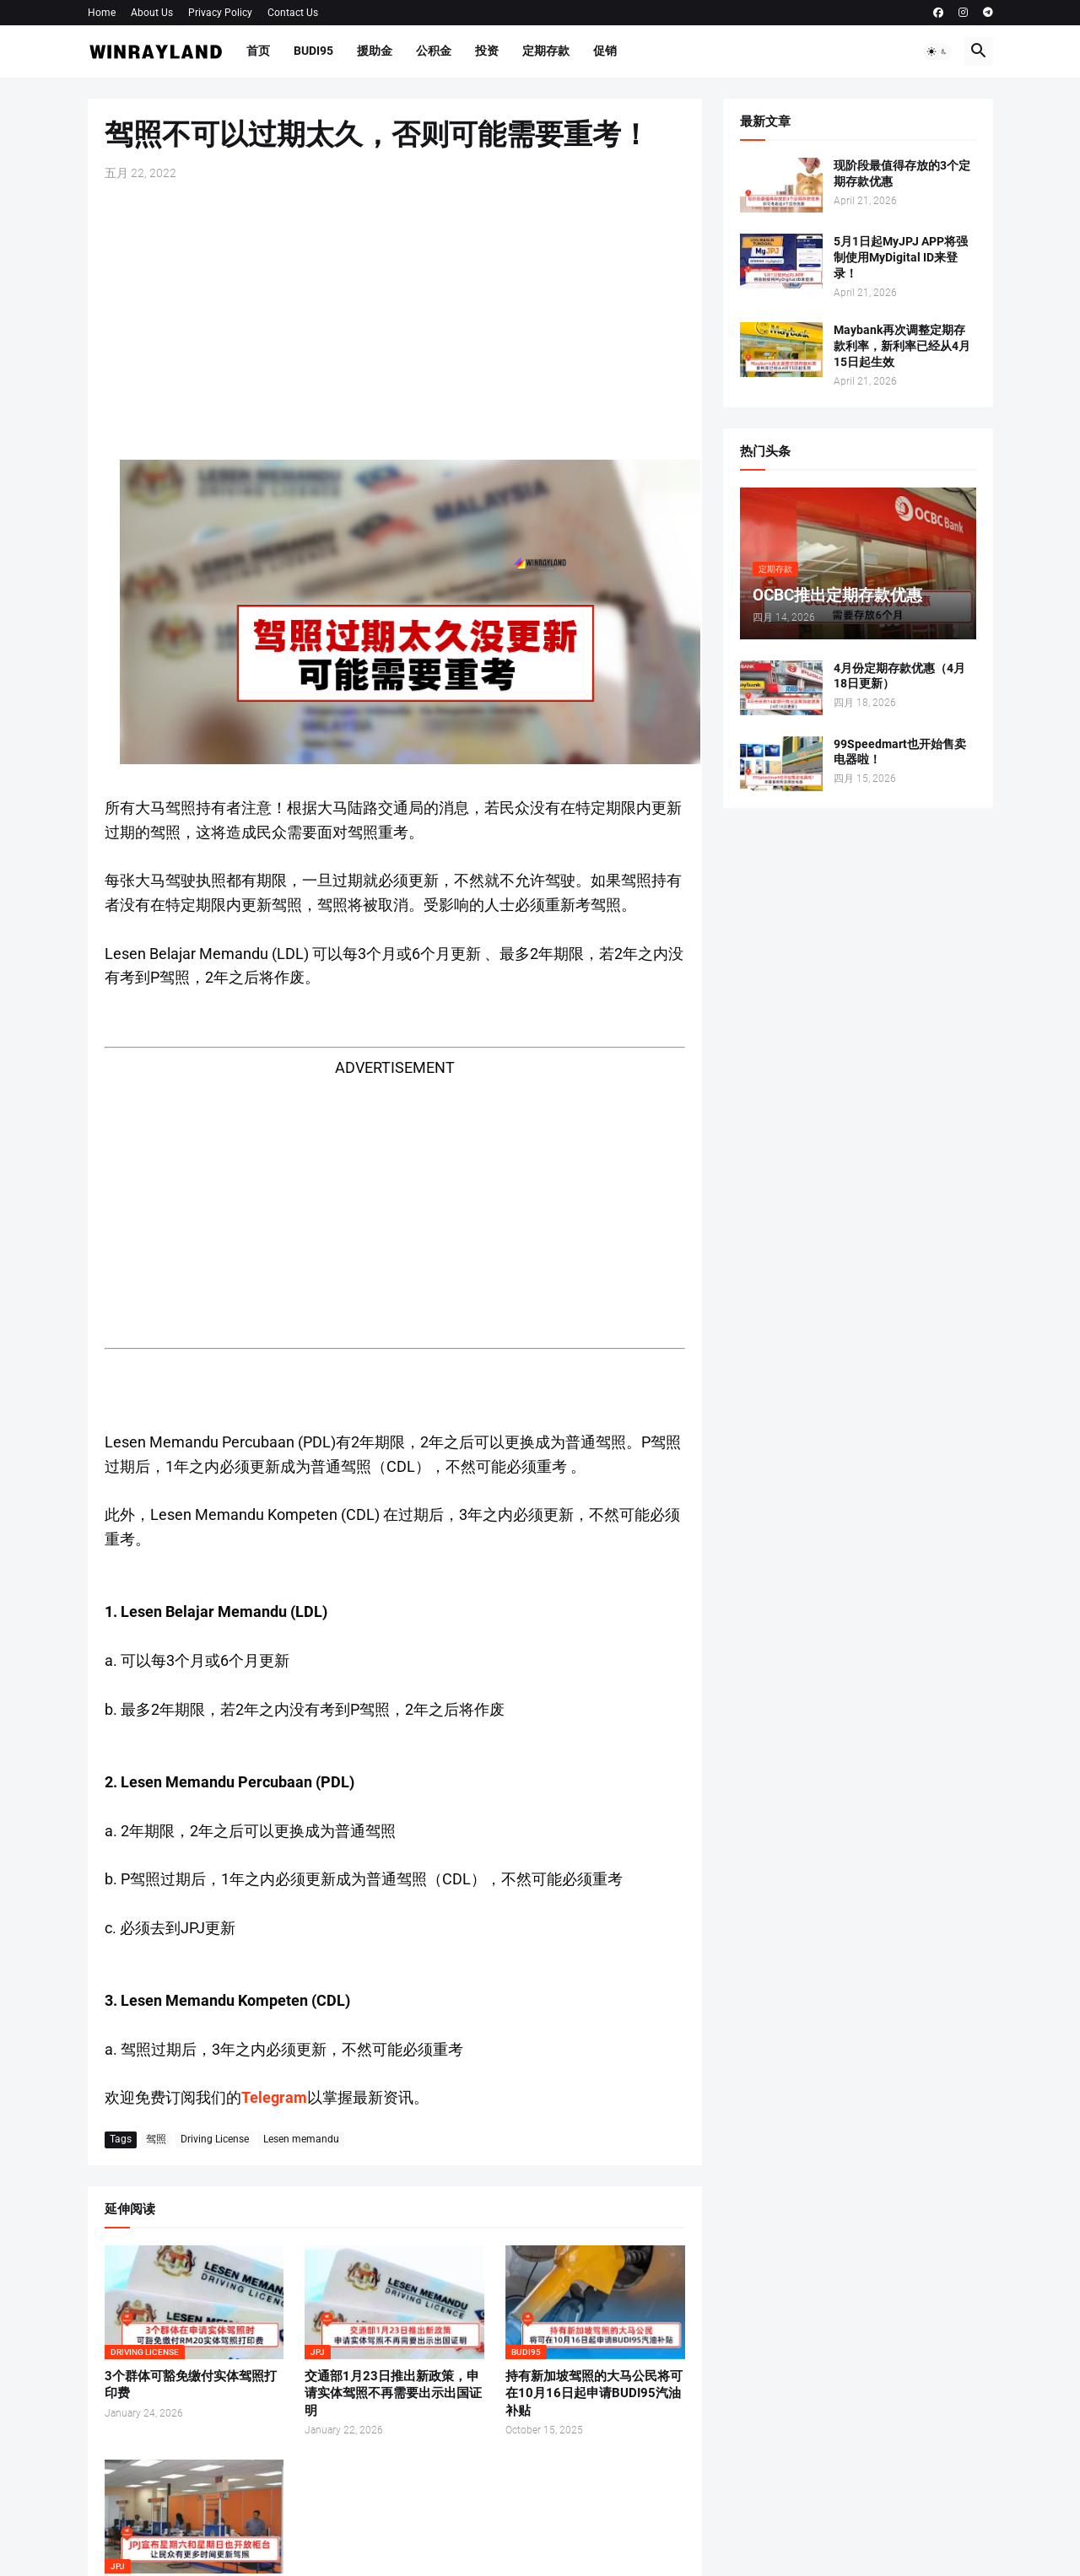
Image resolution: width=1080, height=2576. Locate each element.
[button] (937, 51)
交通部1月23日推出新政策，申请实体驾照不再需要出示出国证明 (393, 2393)
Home (102, 13)
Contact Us (292, 13)
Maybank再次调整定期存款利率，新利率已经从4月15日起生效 (902, 346)
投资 (487, 50)
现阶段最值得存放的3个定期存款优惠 (902, 173)
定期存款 (546, 50)
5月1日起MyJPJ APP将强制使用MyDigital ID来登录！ (901, 257)
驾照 (156, 2139)
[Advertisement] (395, 320)
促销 (605, 50)
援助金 (374, 50)
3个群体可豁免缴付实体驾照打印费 (191, 2385)
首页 (258, 50)
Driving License (215, 2139)
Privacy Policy (220, 13)
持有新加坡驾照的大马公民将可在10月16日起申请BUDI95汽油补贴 (594, 2393)
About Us (152, 13)
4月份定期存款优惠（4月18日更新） (899, 676)
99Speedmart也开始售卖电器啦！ (900, 752)
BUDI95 (313, 50)
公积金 (433, 50)
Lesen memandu (301, 2139)
